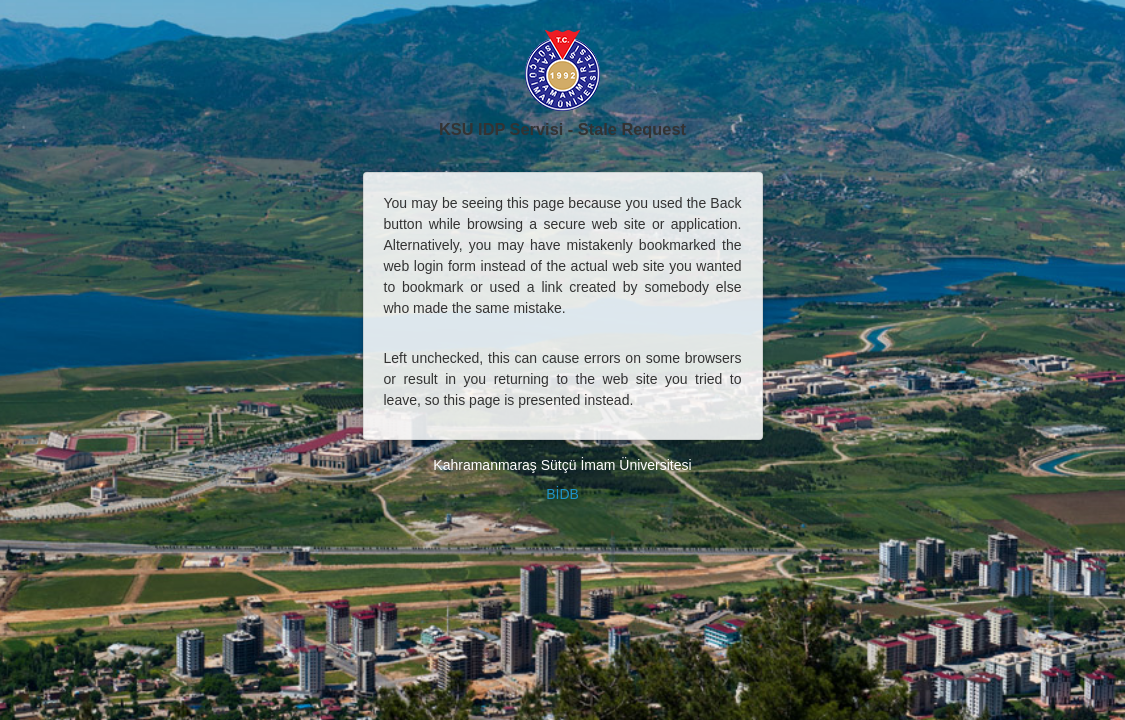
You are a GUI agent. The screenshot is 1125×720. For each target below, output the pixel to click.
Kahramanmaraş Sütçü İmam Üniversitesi (562, 465)
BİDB (562, 494)
